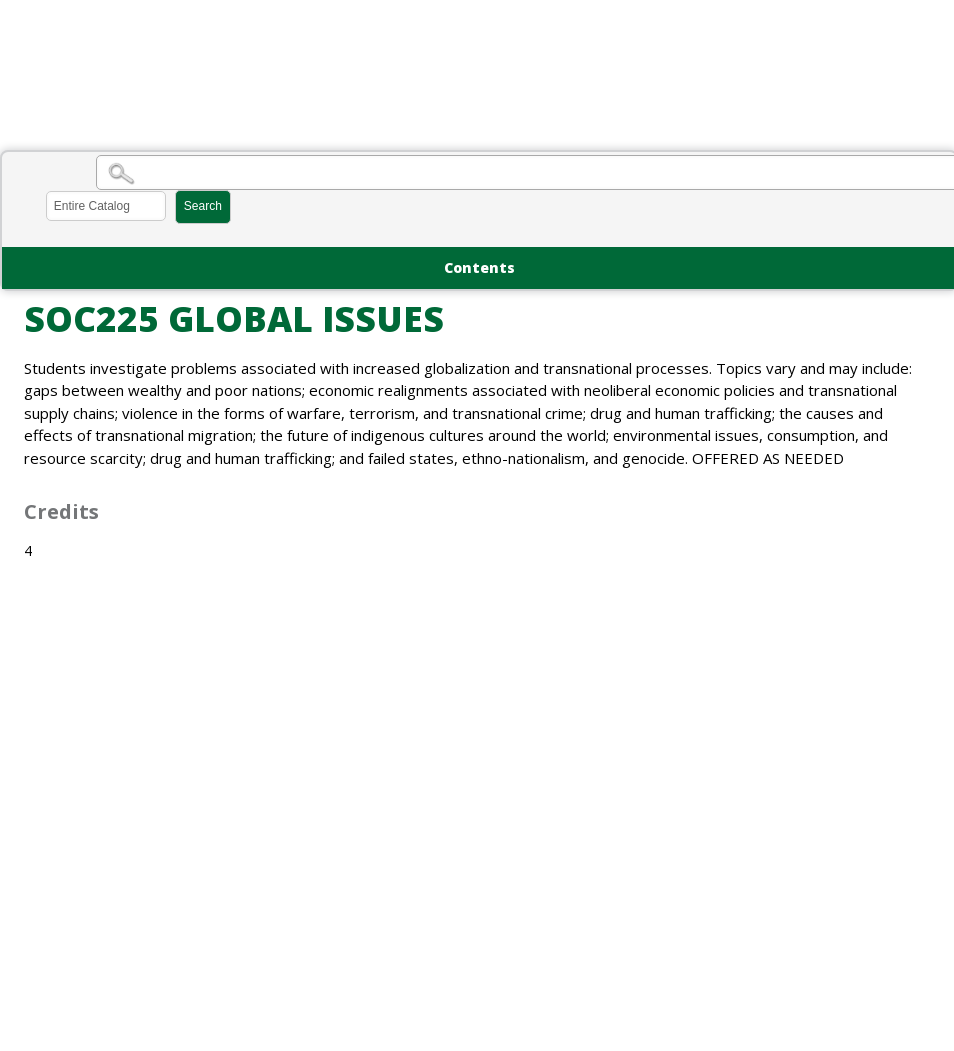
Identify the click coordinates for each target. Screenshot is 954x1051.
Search (203, 206)
